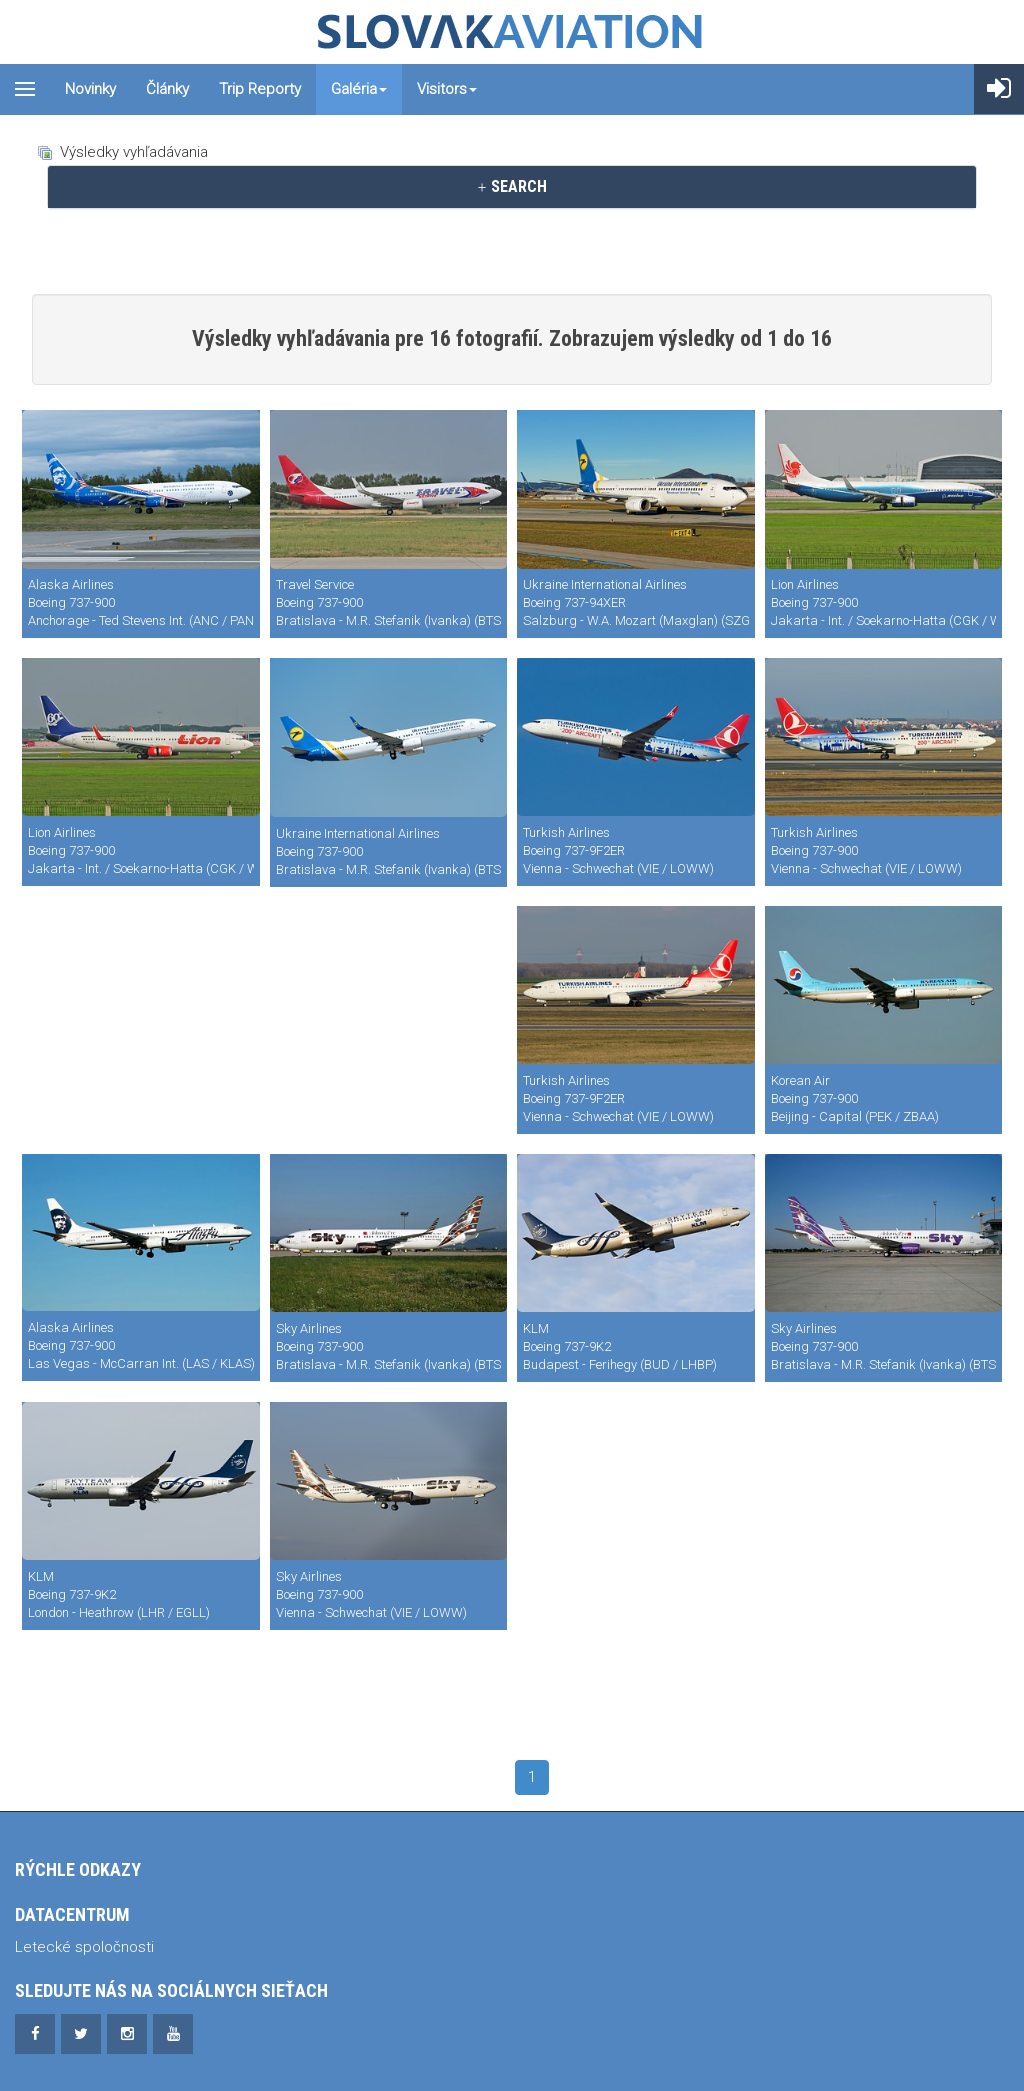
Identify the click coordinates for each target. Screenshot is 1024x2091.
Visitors (447, 89)
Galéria (359, 89)
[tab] (512, 187)
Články (167, 89)
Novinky (90, 89)
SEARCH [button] (511, 186)
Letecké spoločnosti (84, 1947)
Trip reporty (260, 89)
